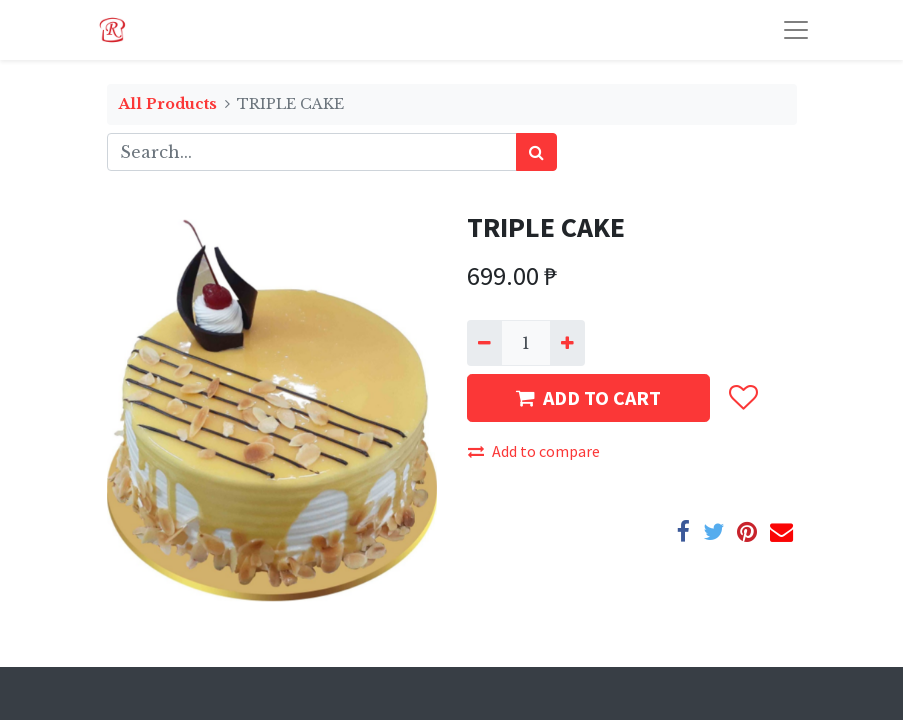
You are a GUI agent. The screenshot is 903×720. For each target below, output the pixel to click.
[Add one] (567, 343)
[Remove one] (484, 343)
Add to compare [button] (534, 451)
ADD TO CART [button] (588, 397)
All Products (168, 104)
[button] (742, 398)
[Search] (536, 152)
